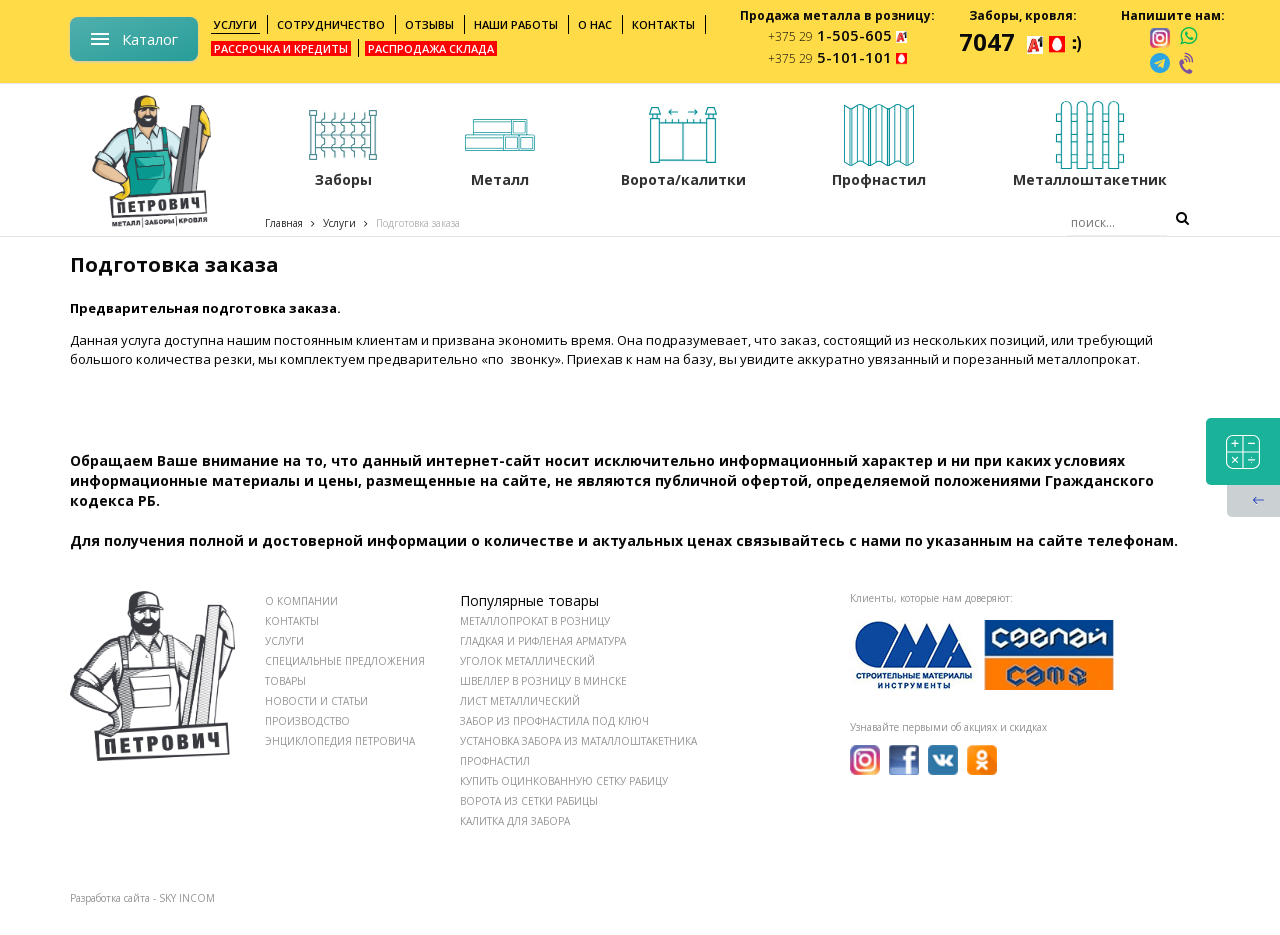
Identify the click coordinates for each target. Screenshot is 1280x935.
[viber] (1188, 63)
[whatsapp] (1188, 37)
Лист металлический (520, 701)
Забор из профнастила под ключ (554, 721)
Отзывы (429, 24)
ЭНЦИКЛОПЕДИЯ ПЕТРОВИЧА (340, 741)
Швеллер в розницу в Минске (543, 681)
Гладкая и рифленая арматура (543, 641)
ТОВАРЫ (285, 681)
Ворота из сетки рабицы (529, 801)
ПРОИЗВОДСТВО (307, 721)
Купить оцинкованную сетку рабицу (564, 781)
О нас (595, 24)
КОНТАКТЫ (292, 621)
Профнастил (495, 761)
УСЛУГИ (284, 641)
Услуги (235, 24)
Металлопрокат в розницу (535, 621)
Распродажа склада (431, 48)
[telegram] (1160, 63)
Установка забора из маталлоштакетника (578, 741)
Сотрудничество (331, 24)
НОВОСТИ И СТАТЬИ (316, 701)
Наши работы (516, 24)
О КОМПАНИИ (301, 601)
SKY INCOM (187, 898)
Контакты (663, 24)
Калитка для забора (515, 821)
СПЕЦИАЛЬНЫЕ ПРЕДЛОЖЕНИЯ (345, 661)
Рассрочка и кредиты (281, 48)
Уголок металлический (527, 661)
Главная (284, 223)
